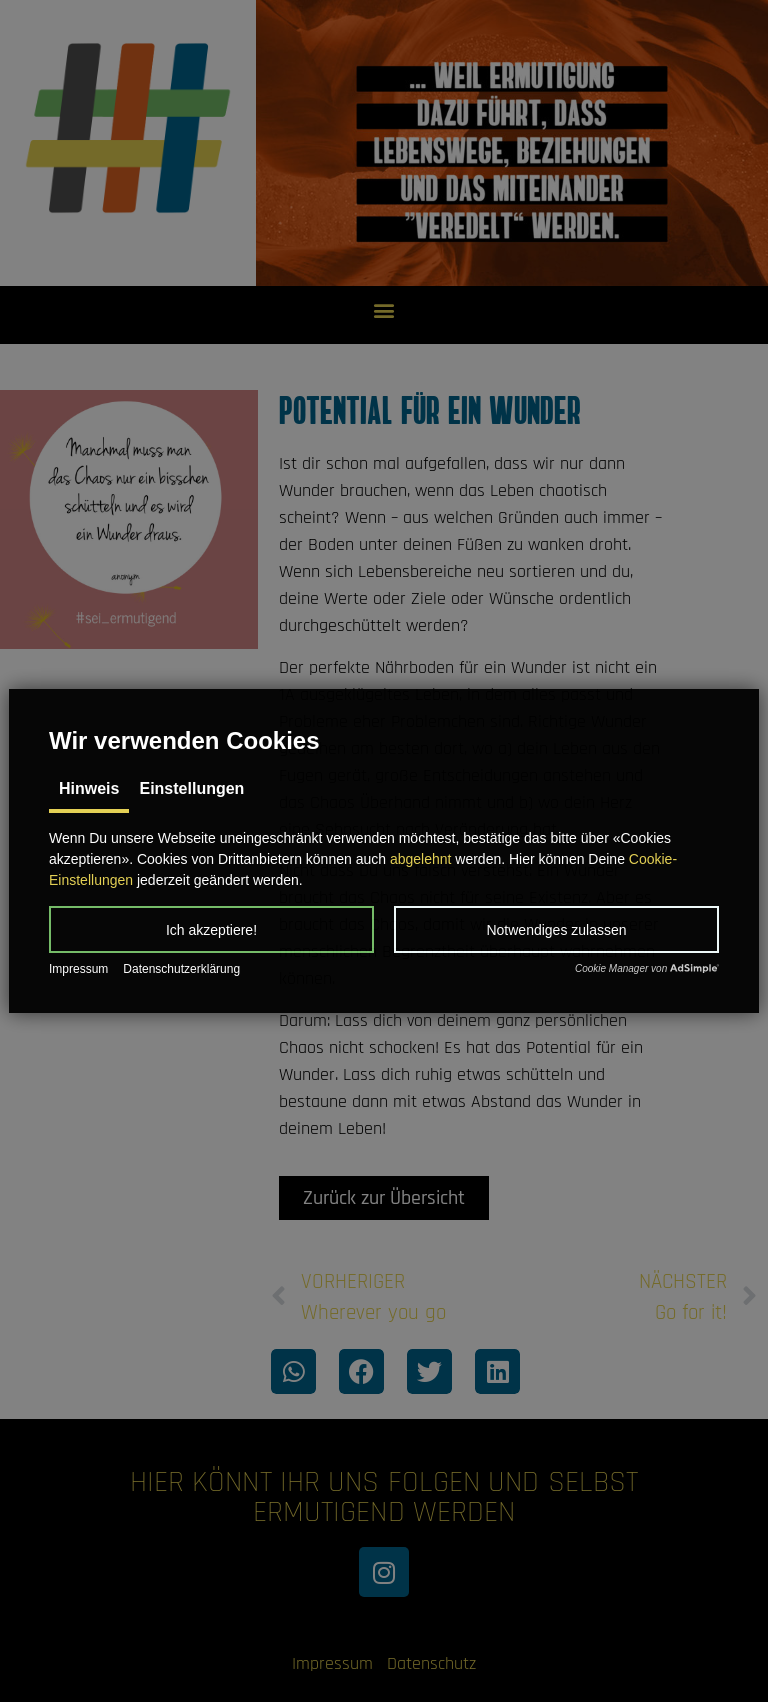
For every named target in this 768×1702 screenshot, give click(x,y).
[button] (211, 929)
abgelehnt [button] (421, 859)
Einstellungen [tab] (191, 788)
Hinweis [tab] (89, 788)
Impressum (78, 969)
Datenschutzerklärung (181, 969)
